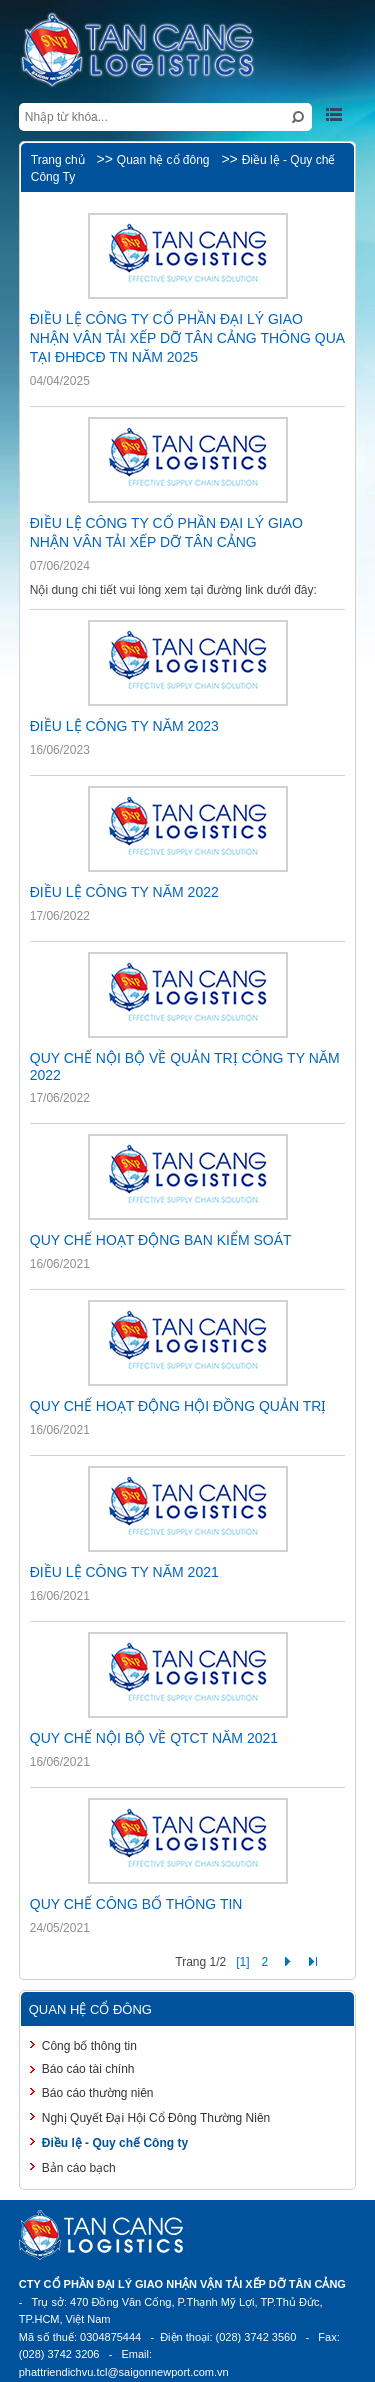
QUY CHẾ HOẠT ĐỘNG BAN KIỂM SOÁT (161, 1240)
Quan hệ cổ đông (163, 160)
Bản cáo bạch (79, 2168)
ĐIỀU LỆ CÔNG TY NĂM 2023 (124, 726)
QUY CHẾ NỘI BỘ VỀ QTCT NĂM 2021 (154, 1738)
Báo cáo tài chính (88, 2069)
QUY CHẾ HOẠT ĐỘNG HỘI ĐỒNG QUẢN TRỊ (178, 1406)
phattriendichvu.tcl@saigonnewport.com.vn (124, 2372)
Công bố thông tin (89, 2046)
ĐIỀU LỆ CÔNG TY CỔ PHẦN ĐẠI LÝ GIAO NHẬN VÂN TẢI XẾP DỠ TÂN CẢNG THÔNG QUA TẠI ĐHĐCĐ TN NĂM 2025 (187, 338)
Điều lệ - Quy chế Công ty (115, 2143)
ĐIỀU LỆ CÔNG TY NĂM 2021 (124, 1572)
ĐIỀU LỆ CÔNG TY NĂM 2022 (124, 892)
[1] (242, 1962)
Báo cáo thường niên (98, 2093)
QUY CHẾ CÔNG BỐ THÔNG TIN (136, 1904)
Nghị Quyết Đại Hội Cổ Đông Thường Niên (156, 2118)
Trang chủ (58, 160)
